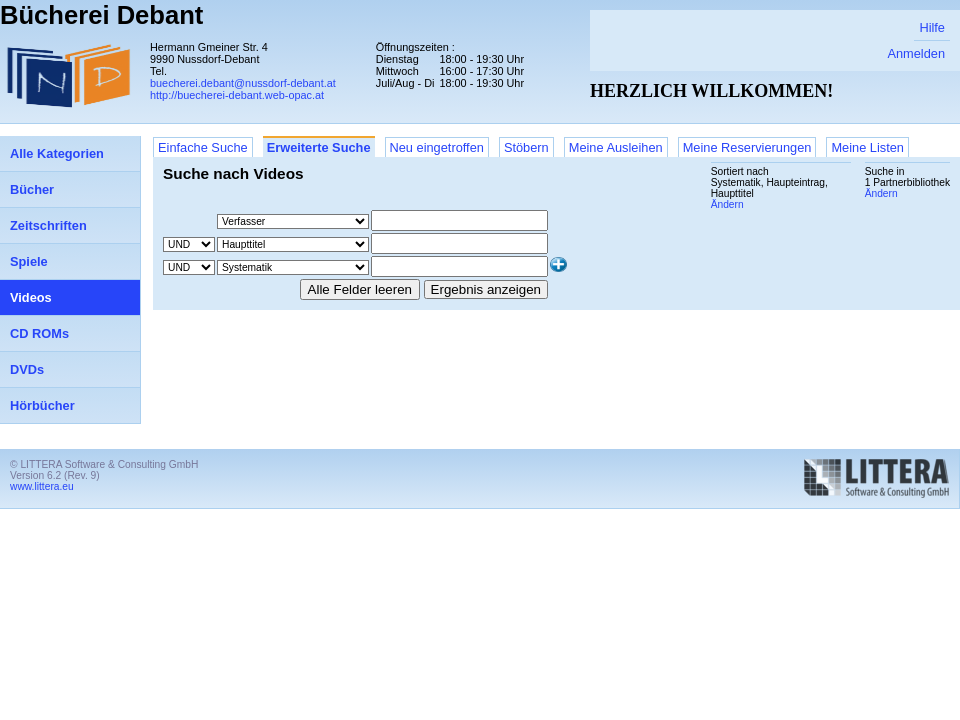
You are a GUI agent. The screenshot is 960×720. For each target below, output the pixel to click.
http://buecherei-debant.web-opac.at (237, 95)
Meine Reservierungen (747, 147)
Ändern (881, 193)
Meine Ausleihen (616, 147)
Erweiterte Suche (319, 147)
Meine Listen (867, 147)
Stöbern (526, 147)
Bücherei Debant (101, 15)
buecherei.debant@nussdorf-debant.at (243, 83)
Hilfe (932, 27)
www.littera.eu (42, 486)
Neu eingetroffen (437, 147)
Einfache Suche (203, 147)
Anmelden (916, 53)
